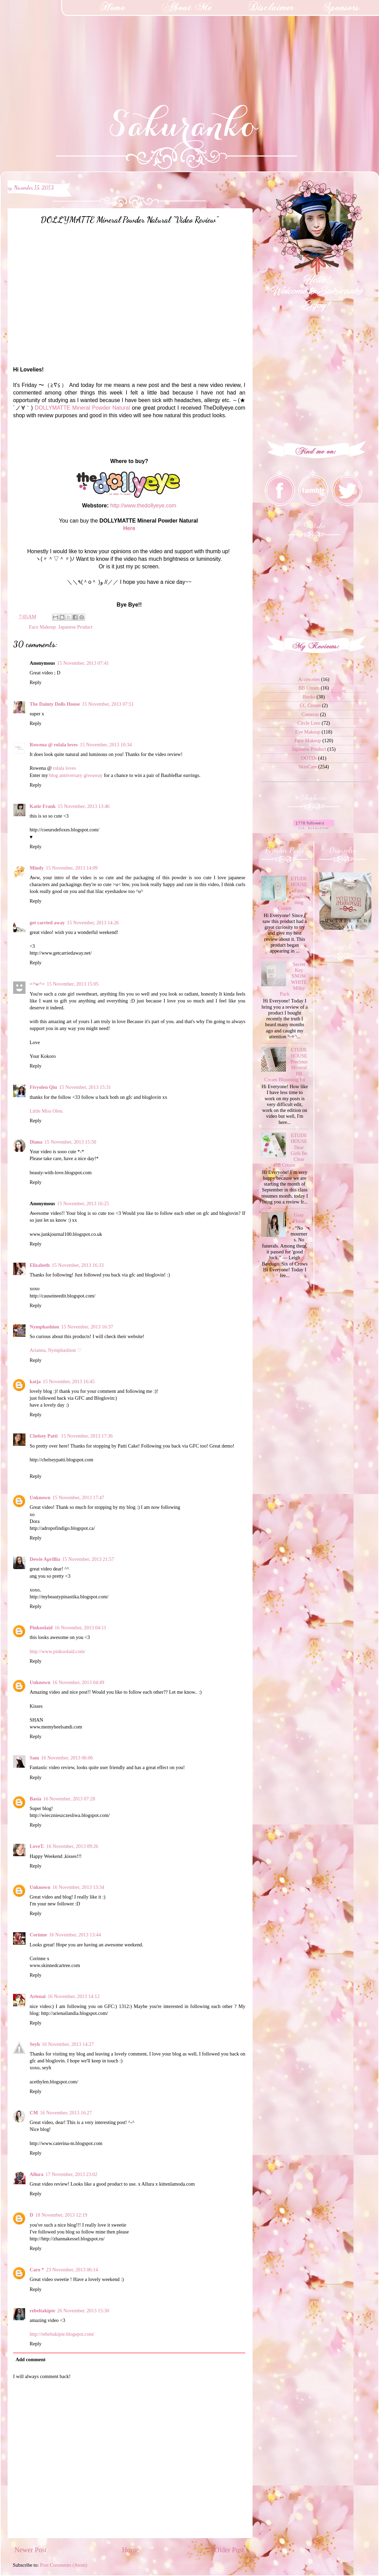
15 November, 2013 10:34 (106, 744)
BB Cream (308, 688)
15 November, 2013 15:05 (73, 984)
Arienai (37, 1996)
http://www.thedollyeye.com (143, 505)
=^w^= (37, 984)
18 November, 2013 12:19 (61, 2215)
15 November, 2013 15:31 (85, 1087)
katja (35, 1381)
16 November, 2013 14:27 (68, 2044)
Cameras (310, 714)
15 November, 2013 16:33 (78, 1265)
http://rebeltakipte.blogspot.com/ (62, 2334)
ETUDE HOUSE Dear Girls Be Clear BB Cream (290, 1150)
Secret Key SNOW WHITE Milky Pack (293, 979)
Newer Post (30, 2550)
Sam (34, 1757)
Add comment (30, 2359)
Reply (35, 682)
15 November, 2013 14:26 (93, 922)
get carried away (47, 922)
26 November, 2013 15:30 (83, 2310)
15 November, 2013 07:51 (108, 704)
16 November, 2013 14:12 (74, 1996)
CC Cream (310, 705)
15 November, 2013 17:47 (78, 1497)
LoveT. (37, 1846)
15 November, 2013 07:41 (83, 663)
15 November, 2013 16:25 (83, 1203)
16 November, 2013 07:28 (69, 1798)
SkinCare (307, 766)
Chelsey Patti (44, 1436)
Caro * (37, 2269)
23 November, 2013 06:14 (72, 2269)
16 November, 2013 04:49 (78, 1682)
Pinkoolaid (41, 1627)
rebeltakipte (42, 2310)
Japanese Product (75, 627)
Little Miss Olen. (46, 1111)
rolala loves (64, 768)
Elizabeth (40, 1265)
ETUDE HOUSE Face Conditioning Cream (293, 893)
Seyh (35, 2044)
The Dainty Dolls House (55, 704)
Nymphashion (44, 1326)
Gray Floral (299, 1217)
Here (129, 528)
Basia (35, 1798)
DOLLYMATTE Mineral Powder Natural (82, 408)
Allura (36, 2174)
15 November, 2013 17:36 (87, 1436)
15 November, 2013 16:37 (87, 1326)
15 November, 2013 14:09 (72, 868)
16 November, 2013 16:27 (66, 2112)
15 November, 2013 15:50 (70, 1142)
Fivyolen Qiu (43, 1087)
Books (309, 697)
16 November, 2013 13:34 (78, 1887)
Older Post (229, 2550)
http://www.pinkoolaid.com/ (57, 1651)
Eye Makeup (307, 732)
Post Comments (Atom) (63, 2565)
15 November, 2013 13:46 (84, 806)
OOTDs (309, 758)
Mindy (37, 868)
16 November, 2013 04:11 (80, 1627)
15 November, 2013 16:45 (69, 1381)
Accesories (309, 679)
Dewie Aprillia (45, 1559)
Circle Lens (308, 723)
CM (34, 2112)
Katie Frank (43, 806)
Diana (36, 1142)
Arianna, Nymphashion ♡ (56, 1350)
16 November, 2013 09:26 (73, 1846)
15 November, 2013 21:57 (88, 1559)
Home (130, 2550)
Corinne (38, 1934)
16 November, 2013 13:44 (75, 1934)
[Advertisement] (51, 43)
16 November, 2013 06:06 (67, 1757)
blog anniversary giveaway (76, 775)
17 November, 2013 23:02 (71, 2174)
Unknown (40, 1497)
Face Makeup (42, 627)
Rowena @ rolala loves (54, 744)
